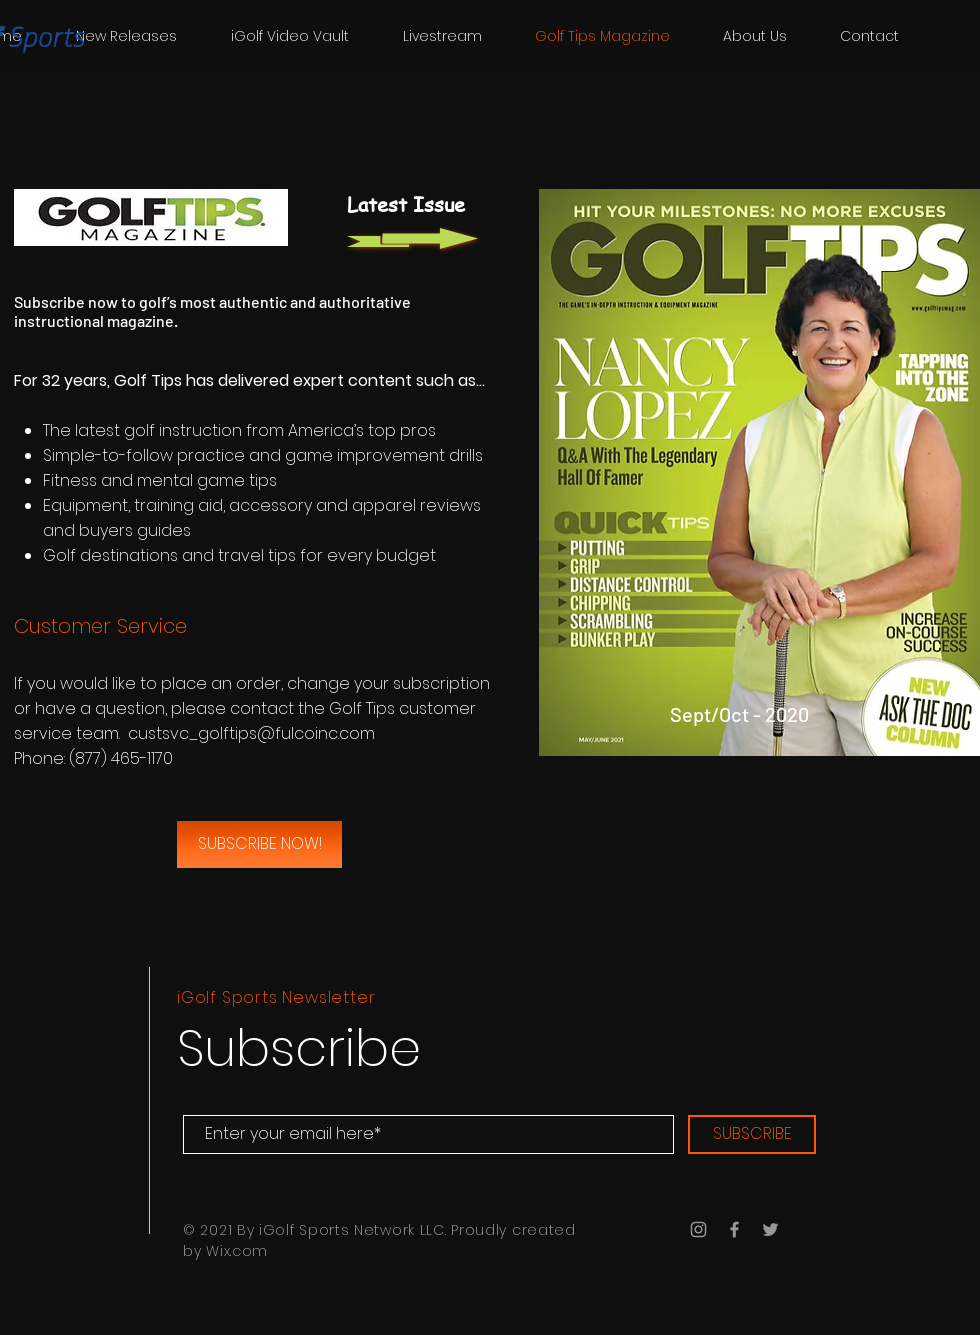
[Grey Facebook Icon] (734, 1229)
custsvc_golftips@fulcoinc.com (251, 733)
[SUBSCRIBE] (752, 1134)
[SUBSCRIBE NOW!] (259, 844)
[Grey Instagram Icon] (698, 1229)
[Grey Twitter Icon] (770, 1229)
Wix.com (237, 1251)
